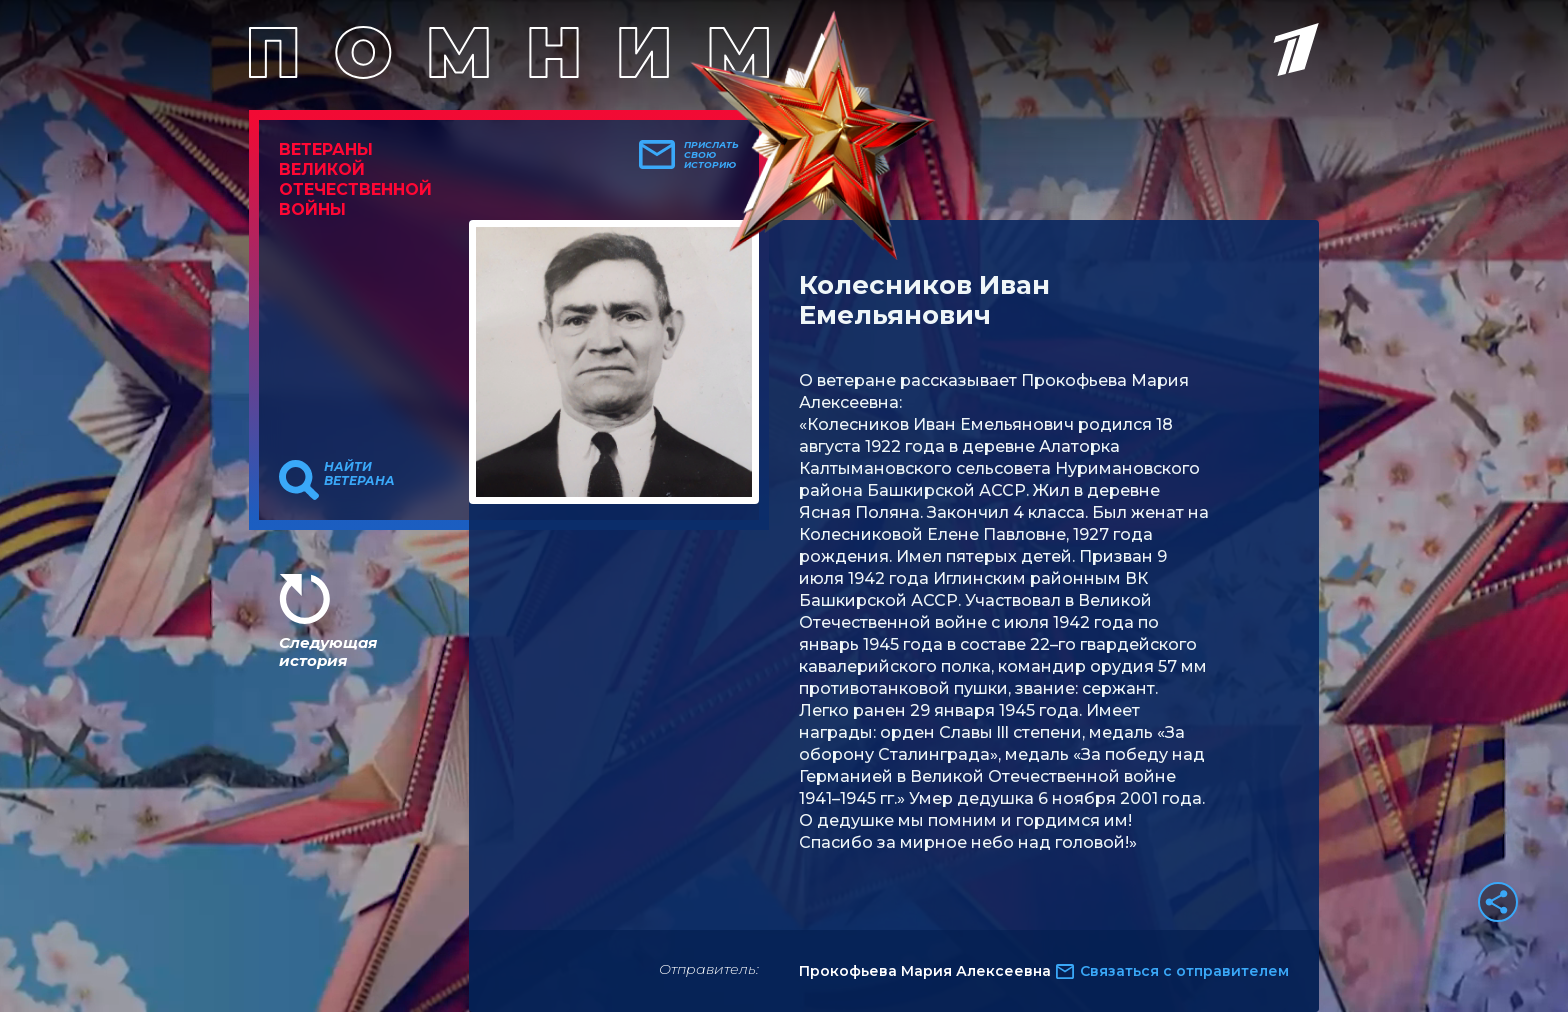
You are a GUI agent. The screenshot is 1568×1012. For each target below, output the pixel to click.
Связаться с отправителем (1184, 971)
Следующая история (328, 651)
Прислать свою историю (711, 155)
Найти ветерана (359, 474)
